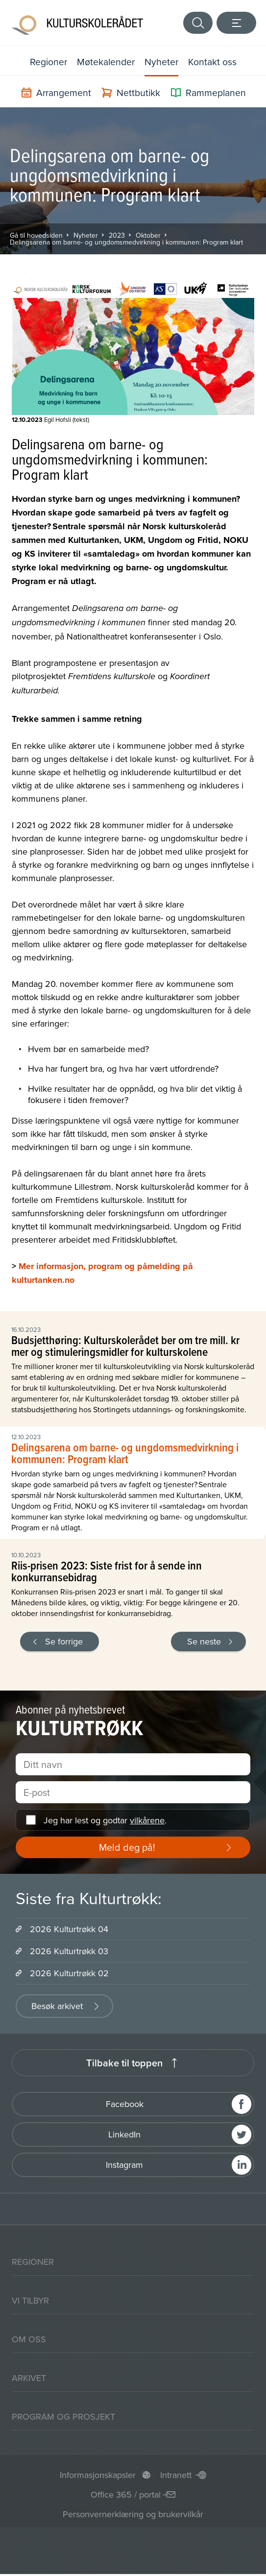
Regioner (47, 63)
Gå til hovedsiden (36, 236)
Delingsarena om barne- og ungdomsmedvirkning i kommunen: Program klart (126, 243)
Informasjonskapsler (98, 2477)
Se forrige (64, 1643)
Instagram (124, 2166)
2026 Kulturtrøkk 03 (69, 1953)
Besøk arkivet (57, 2008)
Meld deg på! (127, 1849)
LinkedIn (124, 2136)
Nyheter (162, 63)
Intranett (176, 2477)
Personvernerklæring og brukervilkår (133, 2516)
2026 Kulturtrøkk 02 (69, 1975)
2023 (117, 236)
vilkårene (147, 1821)
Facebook (125, 2106)
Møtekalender (106, 63)
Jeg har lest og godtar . (105, 1821)
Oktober (148, 236)
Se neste (204, 1643)
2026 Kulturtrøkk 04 (69, 1931)
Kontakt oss (214, 63)
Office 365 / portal (126, 2496)
